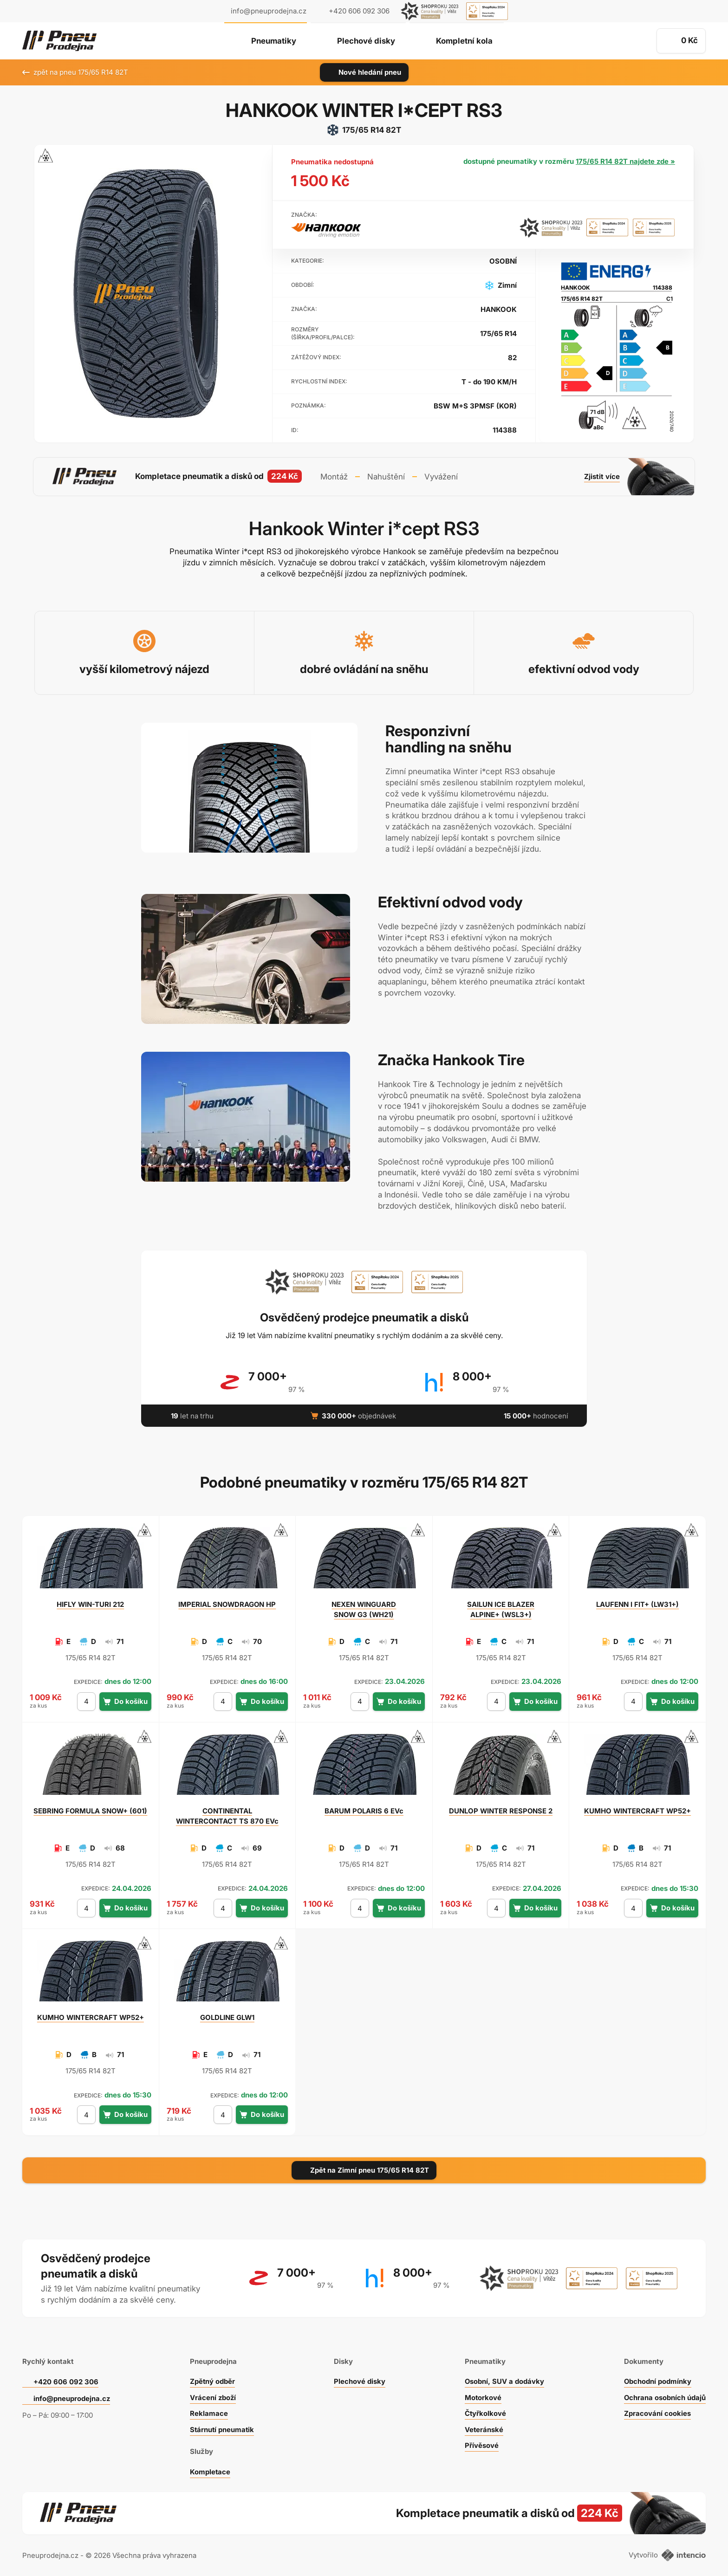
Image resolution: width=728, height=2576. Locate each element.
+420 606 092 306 (65, 2380)
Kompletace (209, 2470)
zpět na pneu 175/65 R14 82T (75, 72)
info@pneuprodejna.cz (268, 10)
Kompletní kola (465, 41)
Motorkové (483, 2396)
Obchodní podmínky (657, 2380)
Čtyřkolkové (486, 2412)
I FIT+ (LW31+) (637, 1603)
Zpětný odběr (212, 2380)
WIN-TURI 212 (90, 1603)
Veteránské (484, 2428)
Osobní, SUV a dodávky (505, 2380)
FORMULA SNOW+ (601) (90, 1810)
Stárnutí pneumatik (222, 2428)
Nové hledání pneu (364, 72)
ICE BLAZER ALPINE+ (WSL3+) (500, 1608)
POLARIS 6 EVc (363, 1810)
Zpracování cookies (657, 2412)
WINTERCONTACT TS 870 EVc (227, 1815)
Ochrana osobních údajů (665, 2396)
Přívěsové (482, 2444)
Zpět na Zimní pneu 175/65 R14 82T (364, 2169)
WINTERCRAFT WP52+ (637, 1810)
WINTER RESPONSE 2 (500, 1810)
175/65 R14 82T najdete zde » (625, 161)
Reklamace (208, 2412)
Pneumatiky (272, 41)
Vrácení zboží (212, 2396)
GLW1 (227, 2017)
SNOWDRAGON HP (227, 1603)
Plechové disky (366, 41)
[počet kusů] (86, 1700)
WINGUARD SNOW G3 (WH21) (364, 1608)
